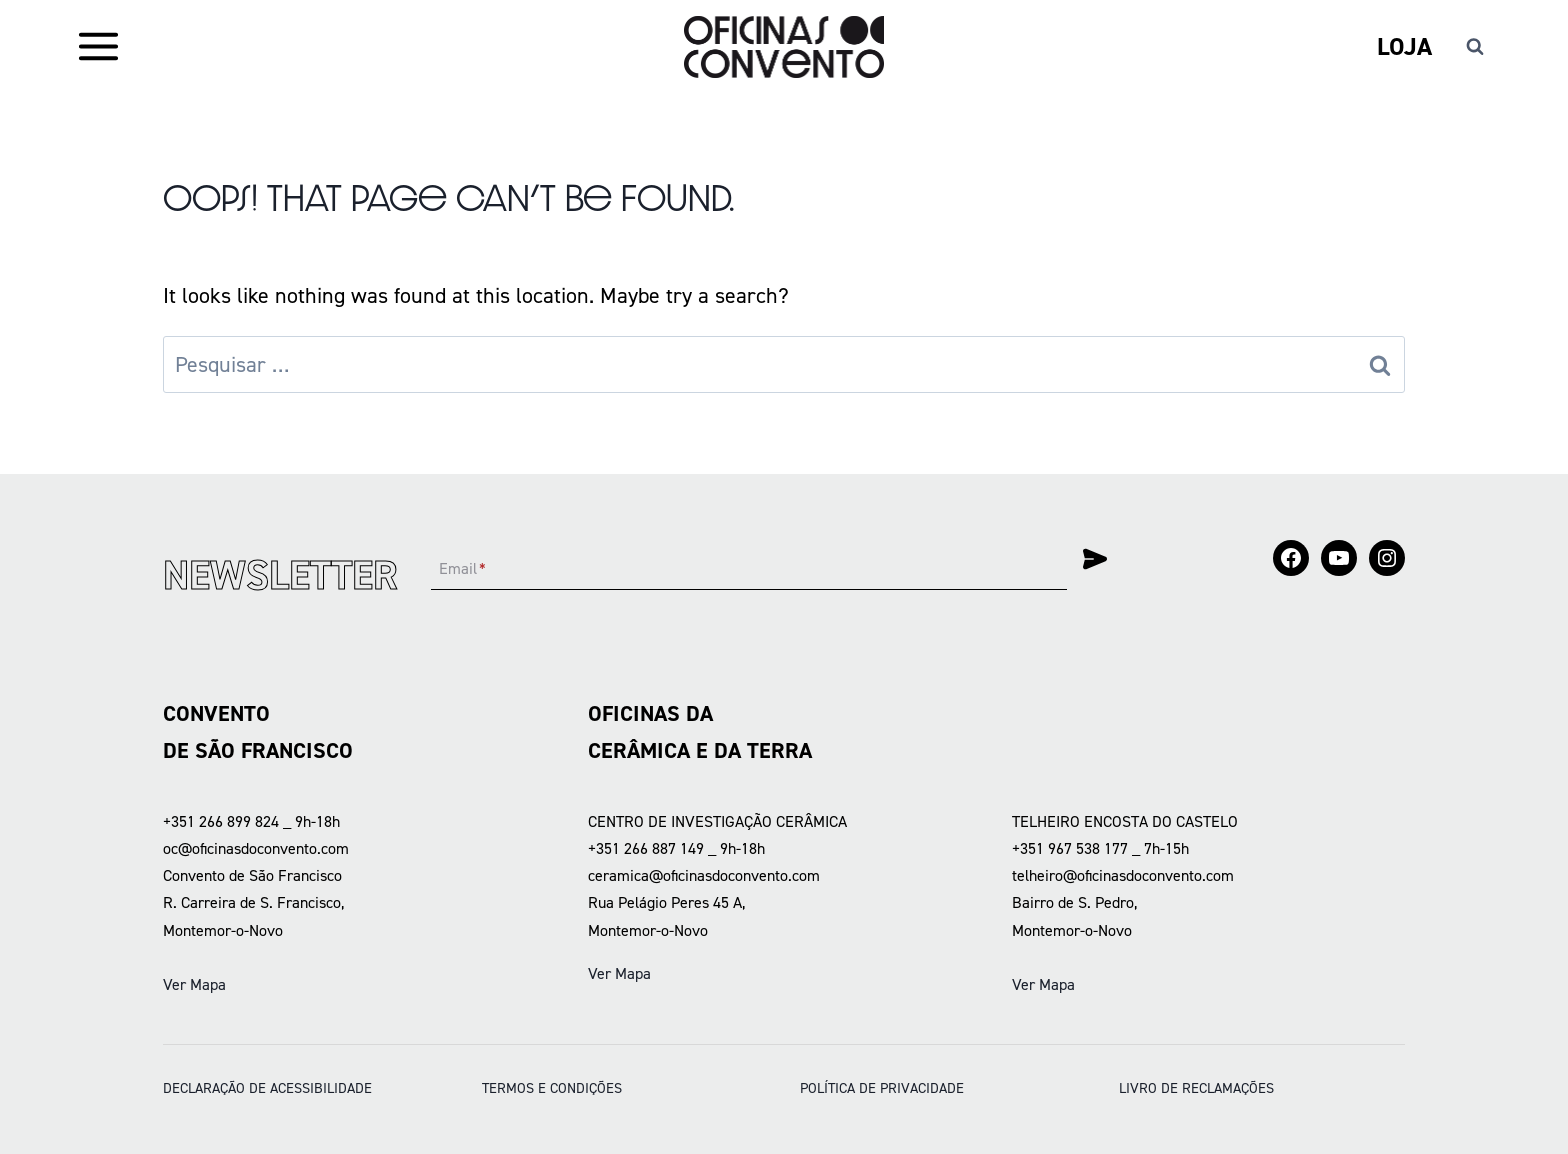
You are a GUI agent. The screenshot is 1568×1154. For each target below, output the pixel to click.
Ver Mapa (194, 984)
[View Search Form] (1475, 47)
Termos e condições (552, 1088)
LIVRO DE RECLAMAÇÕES (1196, 1088)
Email (462, 569)
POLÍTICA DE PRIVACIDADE (882, 1088)
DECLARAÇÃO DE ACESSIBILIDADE (267, 1088)
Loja (1404, 46)
